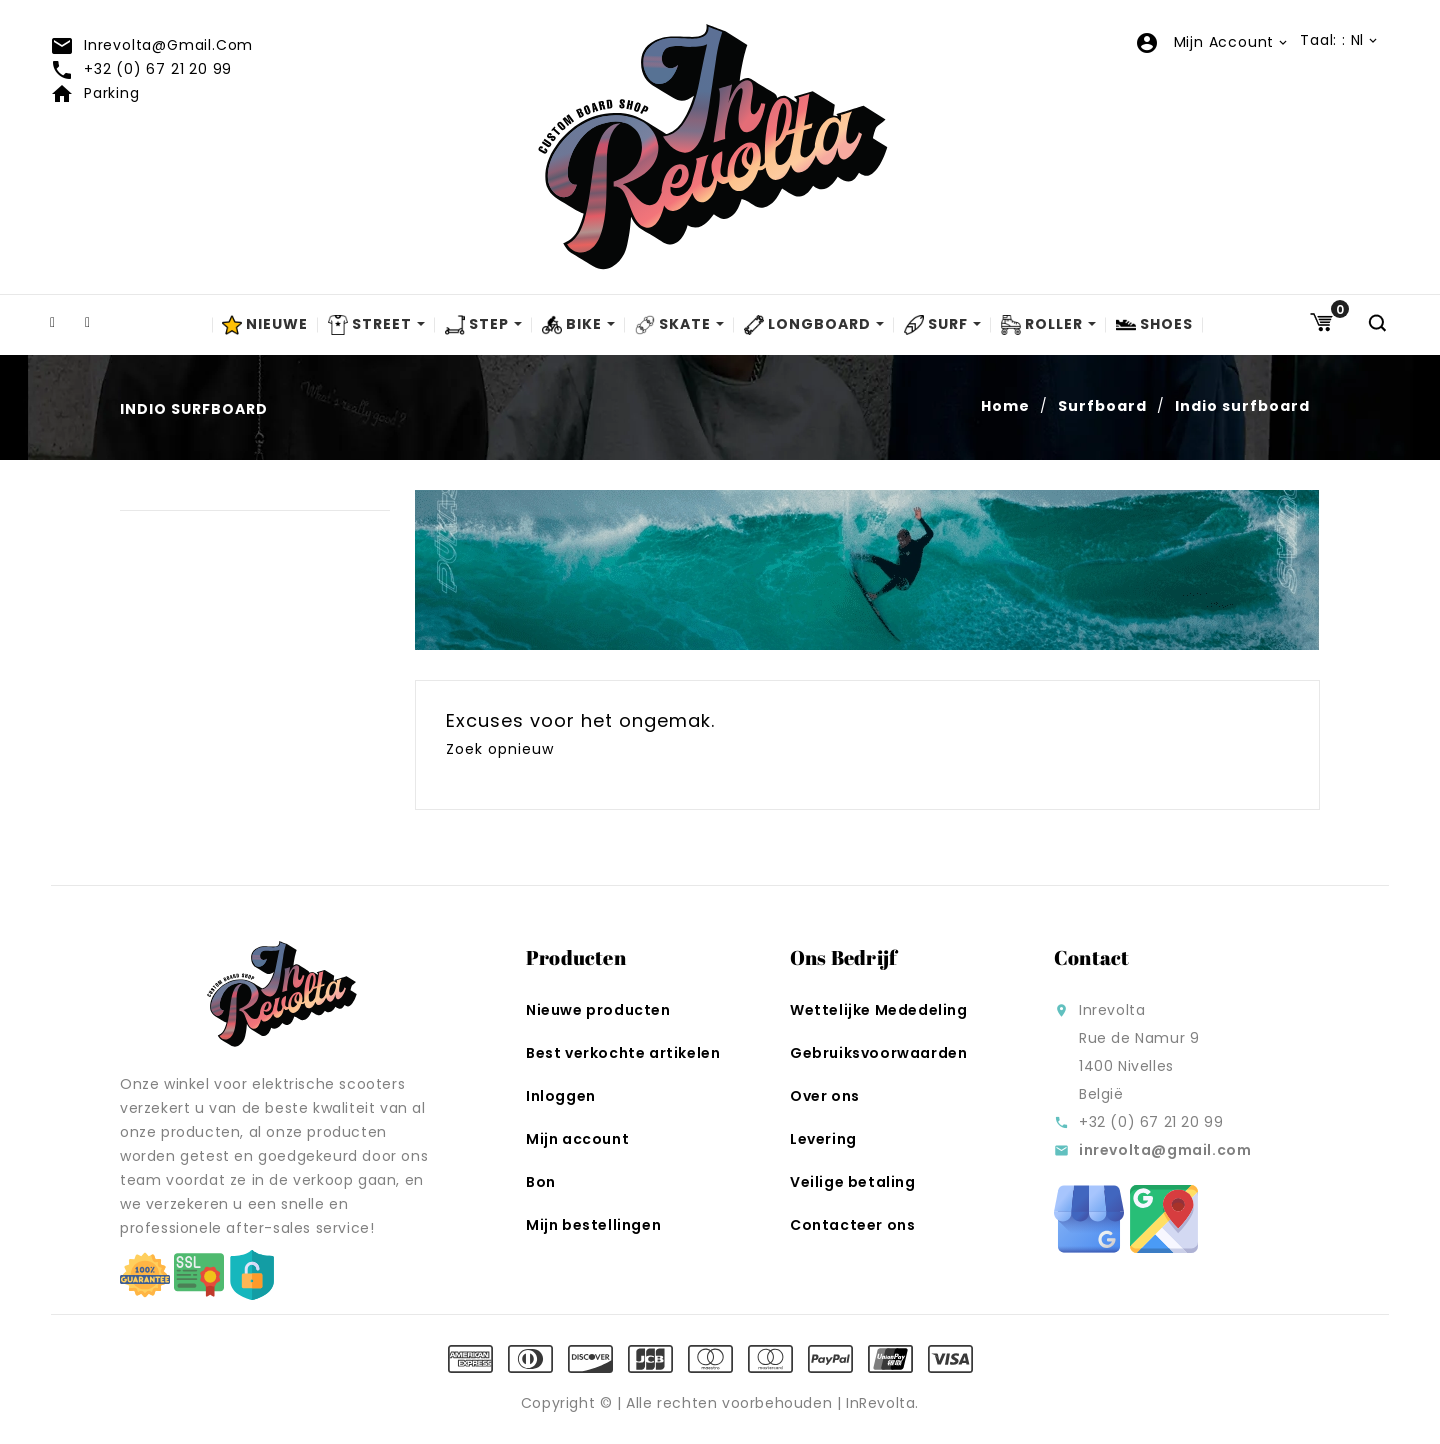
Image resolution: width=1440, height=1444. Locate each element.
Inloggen (561, 1096)
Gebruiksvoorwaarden (878, 1053)
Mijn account (577, 1139)
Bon (541, 1182)
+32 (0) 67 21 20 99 (141, 69)
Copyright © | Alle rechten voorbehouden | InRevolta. (720, 1403)
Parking (95, 93)
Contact (1091, 957)
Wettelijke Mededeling (879, 1010)
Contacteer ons (852, 1225)
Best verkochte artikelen (623, 1053)
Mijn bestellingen (593, 1225)
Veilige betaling (853, 1182)
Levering (823, 1139)
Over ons (825, 1096)
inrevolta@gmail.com (151, 45)
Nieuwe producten (598, 1010)
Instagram (100, 323)
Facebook (65, 323)
